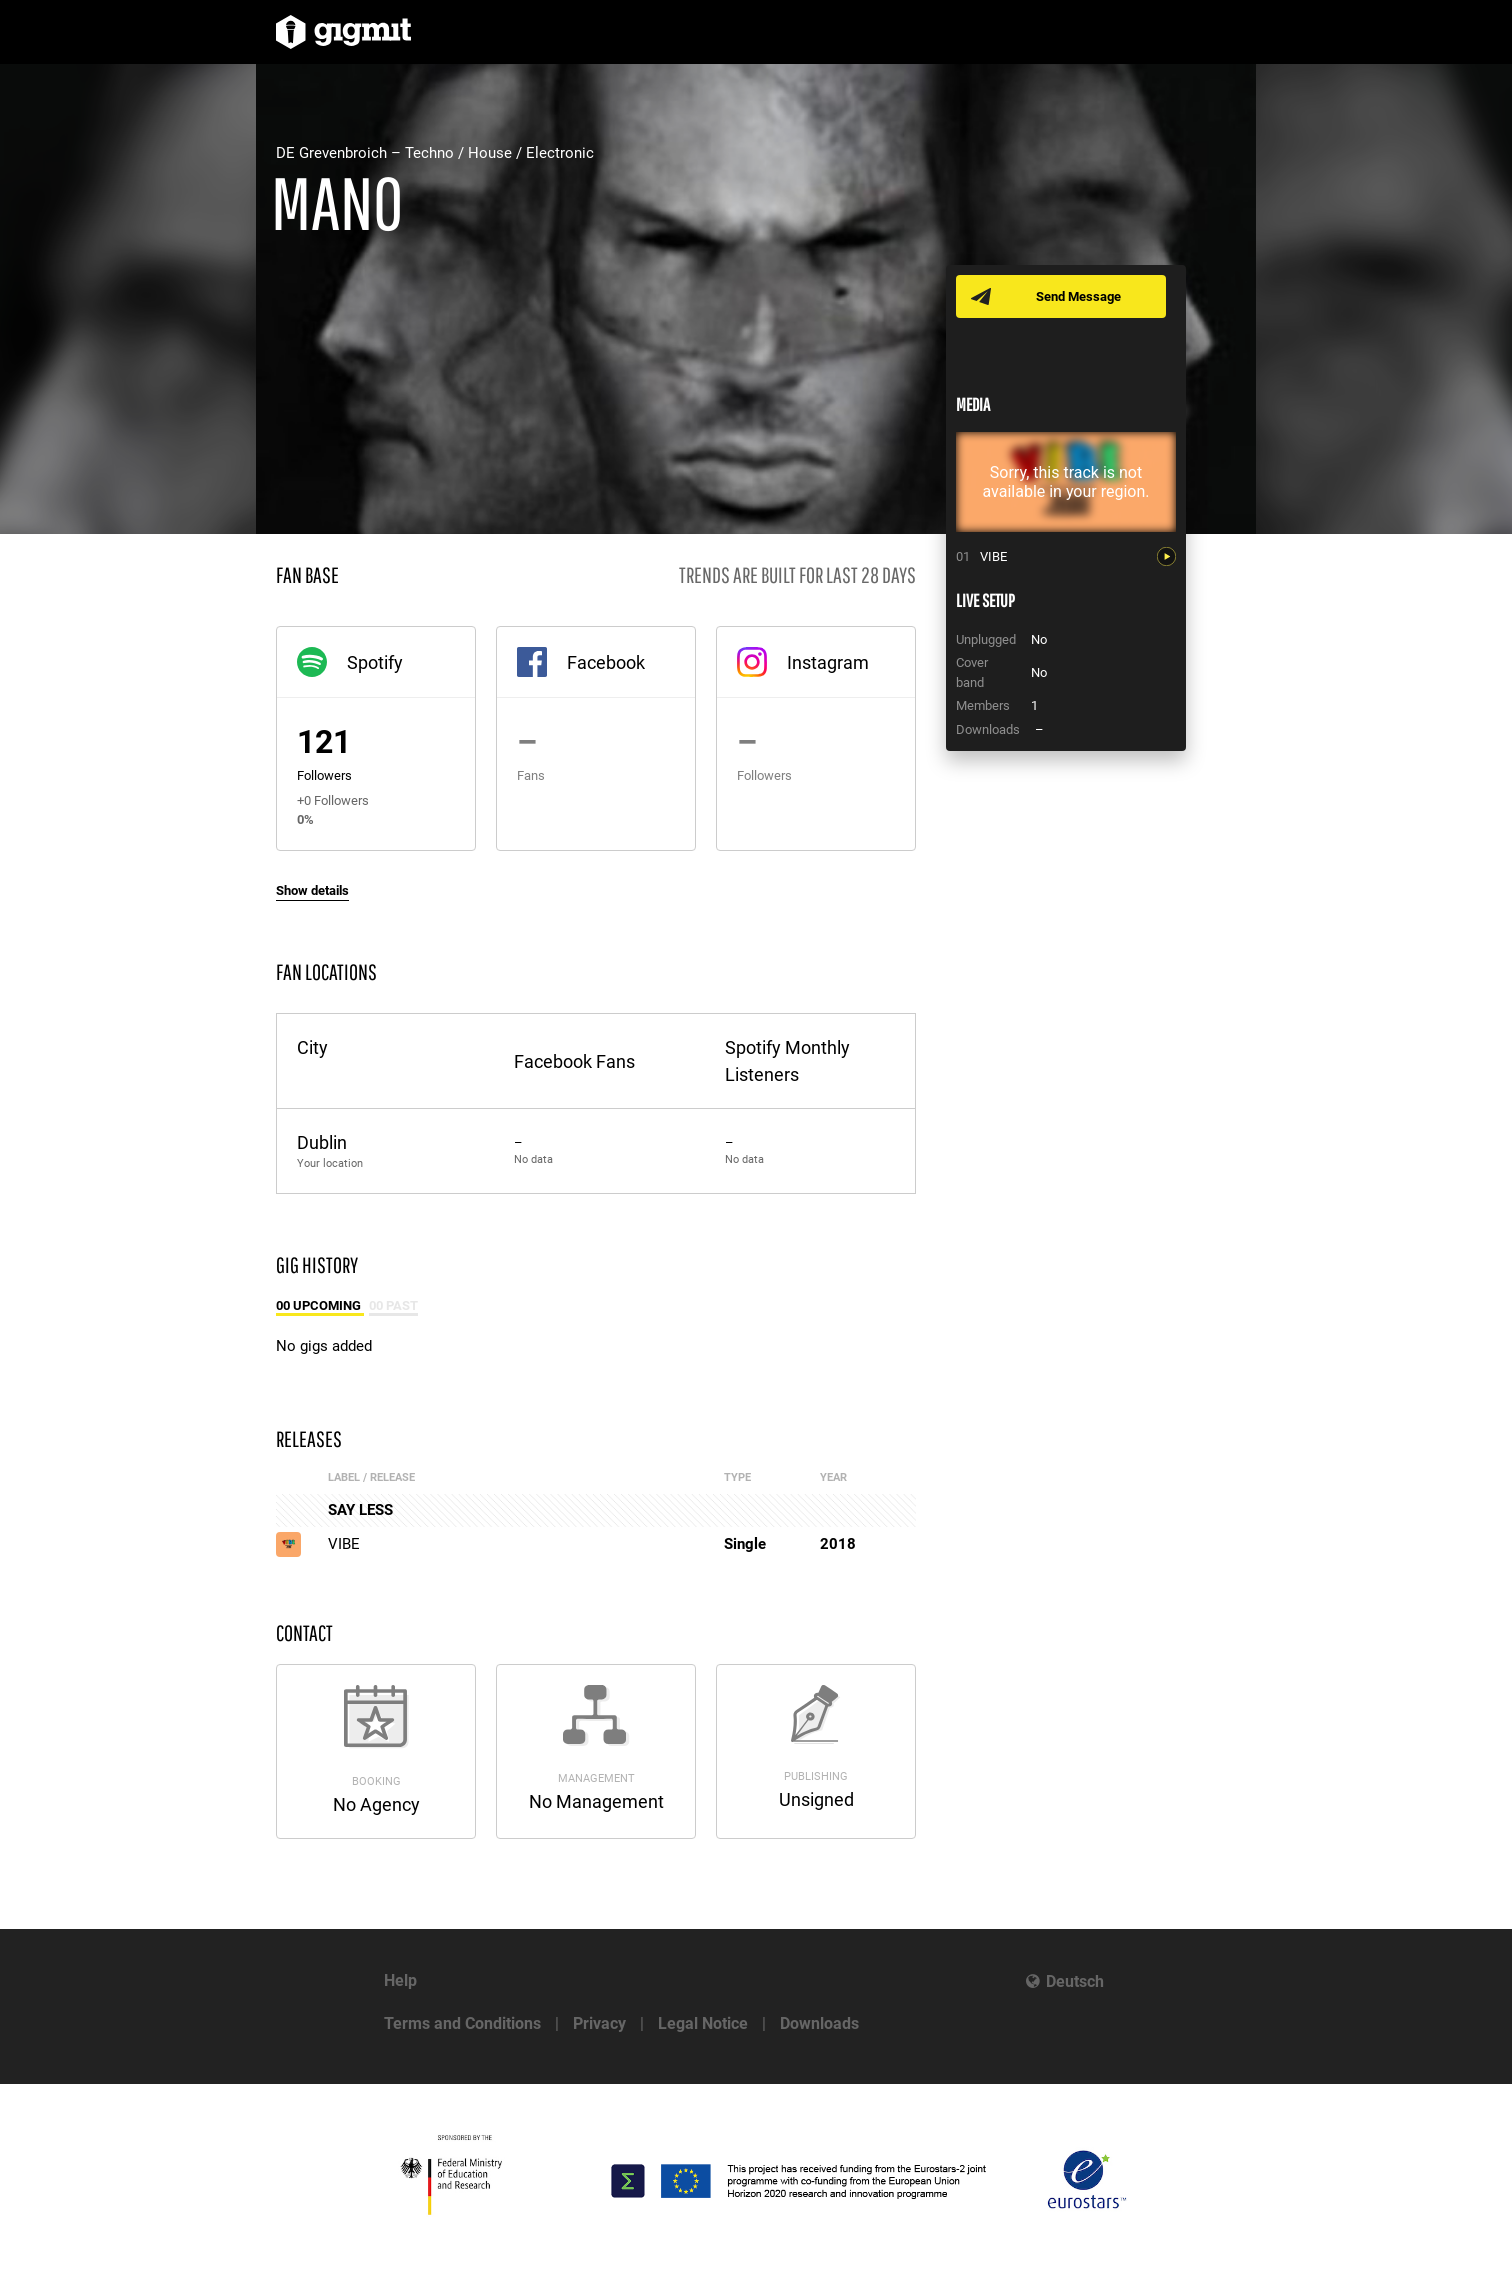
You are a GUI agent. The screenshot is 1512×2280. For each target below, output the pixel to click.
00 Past (393, 1305)
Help (400, 1980)
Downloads (819, 2023)
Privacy (599, 2023)
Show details (312, 890)
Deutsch (1075, 1981)
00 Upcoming (320, 1305)
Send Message (1078, 296)
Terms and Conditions (462, 2023)
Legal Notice (703, 2023)
